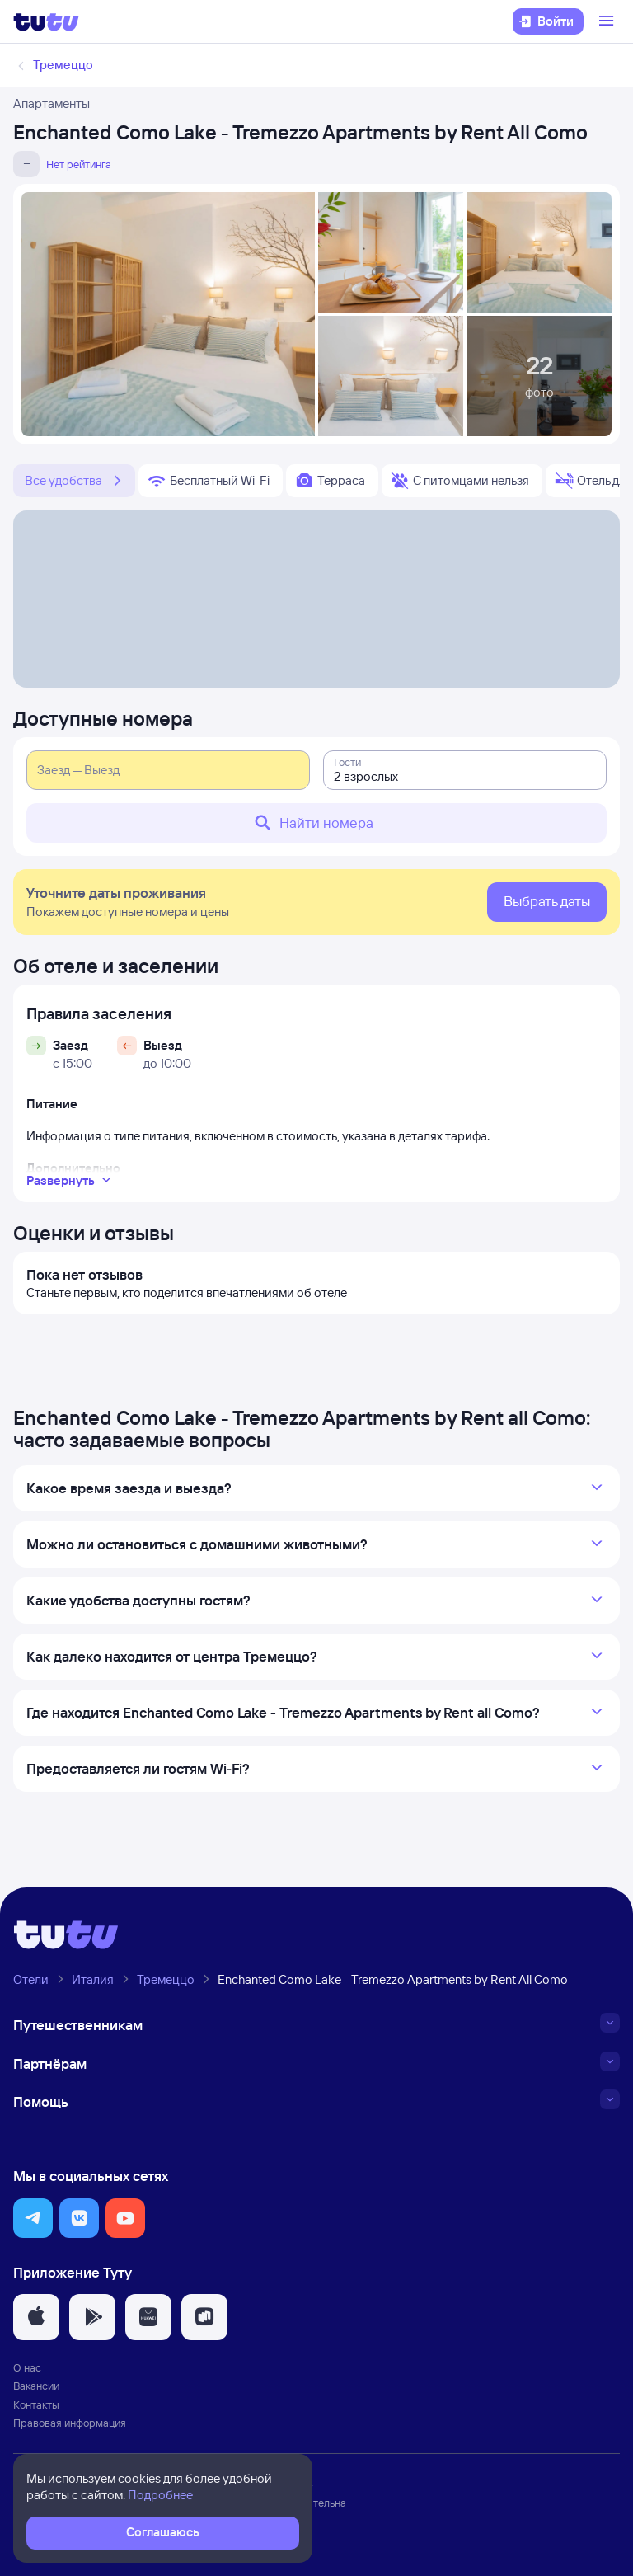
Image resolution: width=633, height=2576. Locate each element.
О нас (27, 2367)
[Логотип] (46, 21)
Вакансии (36, 2385)
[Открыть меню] (608, 21)
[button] (33, 2218)
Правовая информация (69, 2422)
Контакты (36, 2404)
